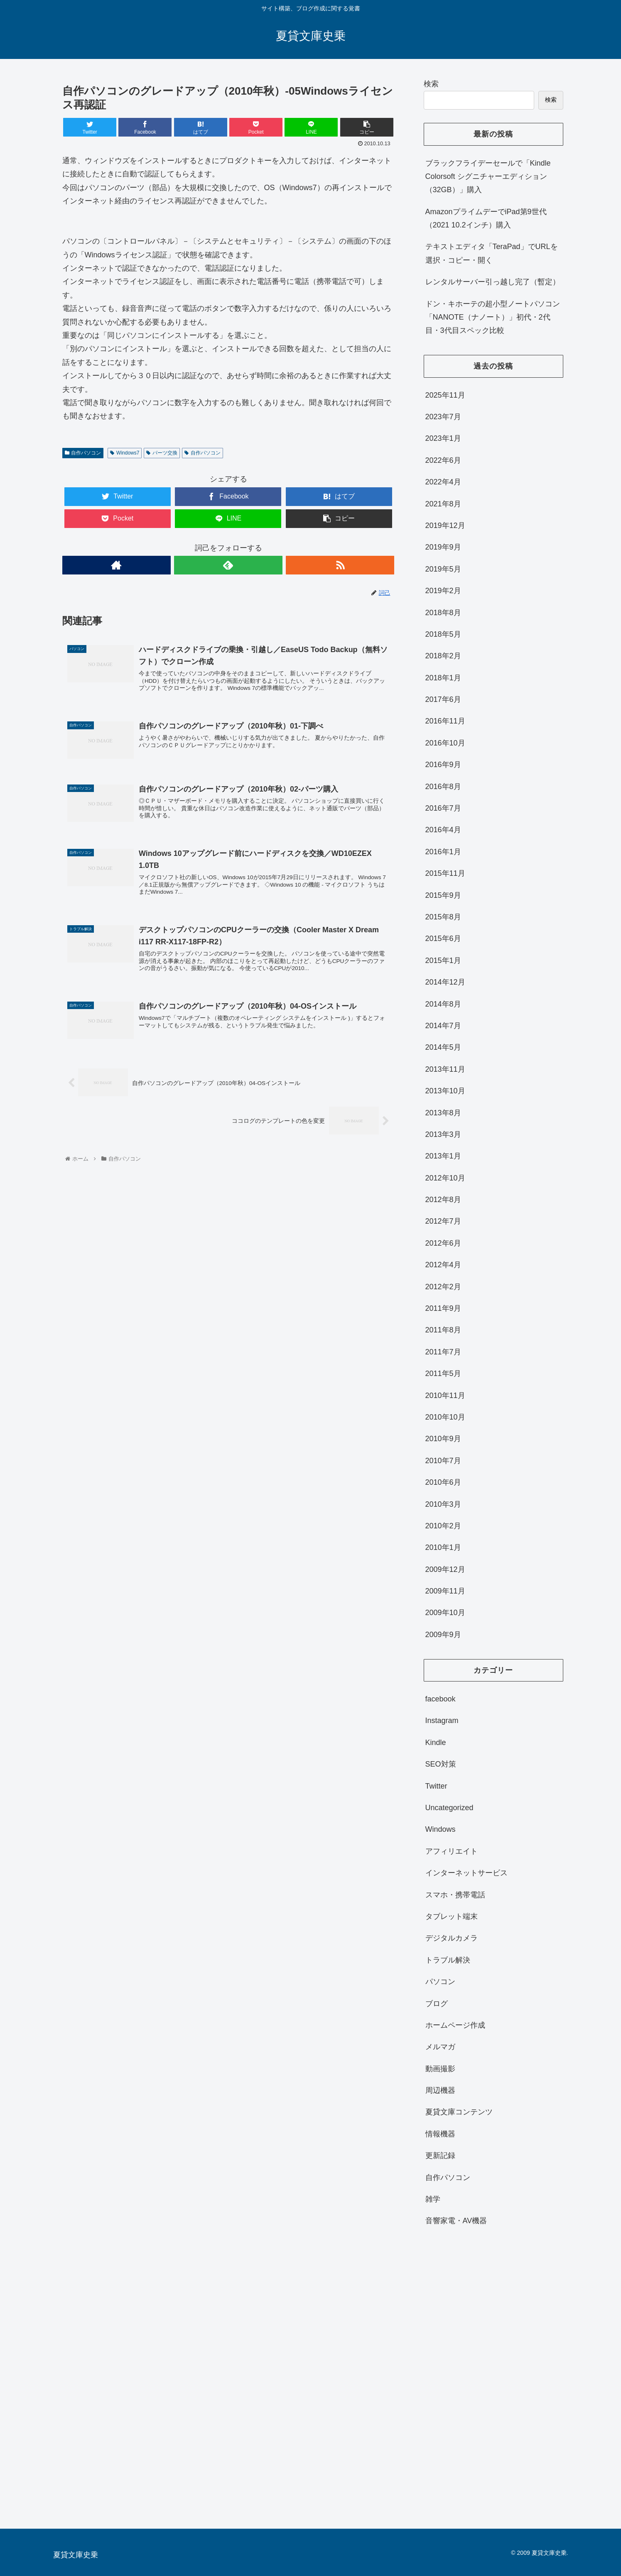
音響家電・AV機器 (456, 2221)
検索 (431, 84)
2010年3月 (443, 1504)
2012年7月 (443, 1221)
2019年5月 (443, 569)
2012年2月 (443, 1287)
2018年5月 (443, 634)
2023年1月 (443, 438)
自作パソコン (83, 453)
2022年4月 (443, 482)
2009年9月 (443, 1634)
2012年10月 (445, 1178)
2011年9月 (443, 1308)
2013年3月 (443, 1134)
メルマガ (440, 2047)
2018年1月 (443, 678)
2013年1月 (443, 1156)
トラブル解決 (447, 1960)
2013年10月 (445, 1091)
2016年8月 (443, 786)
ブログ (436, 2003)
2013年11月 (445, 1069)
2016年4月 (443, 830)
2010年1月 (443, 1547)
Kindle (435, 1742)
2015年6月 (443, 938)
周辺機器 (440, 2090)
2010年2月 (443, 1526)
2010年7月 (443, 1461)
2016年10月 (445, 743)
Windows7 (124, 453)
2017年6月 (443, 699)
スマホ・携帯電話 (455, 1895)
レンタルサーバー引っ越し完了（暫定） (492, 282)
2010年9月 (443, 1439)
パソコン (440, 1981)
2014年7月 (443, 1026)
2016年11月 (445, 721)
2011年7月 (443, 1352)
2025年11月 (445, 395)
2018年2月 (443, 656)
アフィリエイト (451, 1851)
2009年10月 (445, 1612)
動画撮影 (440, 2069)
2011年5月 (443, 1373)
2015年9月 (443, 895)
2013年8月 (443, 1113)
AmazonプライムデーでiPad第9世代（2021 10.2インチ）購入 (486, 218)
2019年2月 (443, 591)
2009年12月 (445, 1569)
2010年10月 (445, 1417)
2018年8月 (443, 613)
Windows (440, 1829)
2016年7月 (443, 808)
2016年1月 (443, 852)
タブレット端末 (451, 1916)
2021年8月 (443, 504)
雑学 (432, 2199)
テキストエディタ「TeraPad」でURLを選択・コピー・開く (491, 253)
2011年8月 (443, 1330)
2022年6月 (443, 460)
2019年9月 (443, 547)
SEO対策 (440, 1764)
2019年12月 (445, 525)
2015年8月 (443, 917)
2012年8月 (443, 1199)
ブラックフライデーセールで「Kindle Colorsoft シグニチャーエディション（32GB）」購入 (488, 176)
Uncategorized (449, 1808)
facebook (440, 1699)
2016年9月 (443, 764)
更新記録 (440, 2155)
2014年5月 (443, 1047)
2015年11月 (445, 873)
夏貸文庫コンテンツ (459, 2112)
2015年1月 (443, 960)
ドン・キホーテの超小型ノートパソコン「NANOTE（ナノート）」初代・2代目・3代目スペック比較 (492, 317)
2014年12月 (445, 982)
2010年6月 (443, 1482)
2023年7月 (443, 417)
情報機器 (440, 2134)
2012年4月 (443, 1265)
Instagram (442, 1720)
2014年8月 (443, 1004)
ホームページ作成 (455, 2025)
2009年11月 (445, 1591)
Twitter (436, 1786)
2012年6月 (443, 1243)
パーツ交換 (161, 453)
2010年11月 (445, 1395)
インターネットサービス (466, 1873)
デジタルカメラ (451, 1938)
